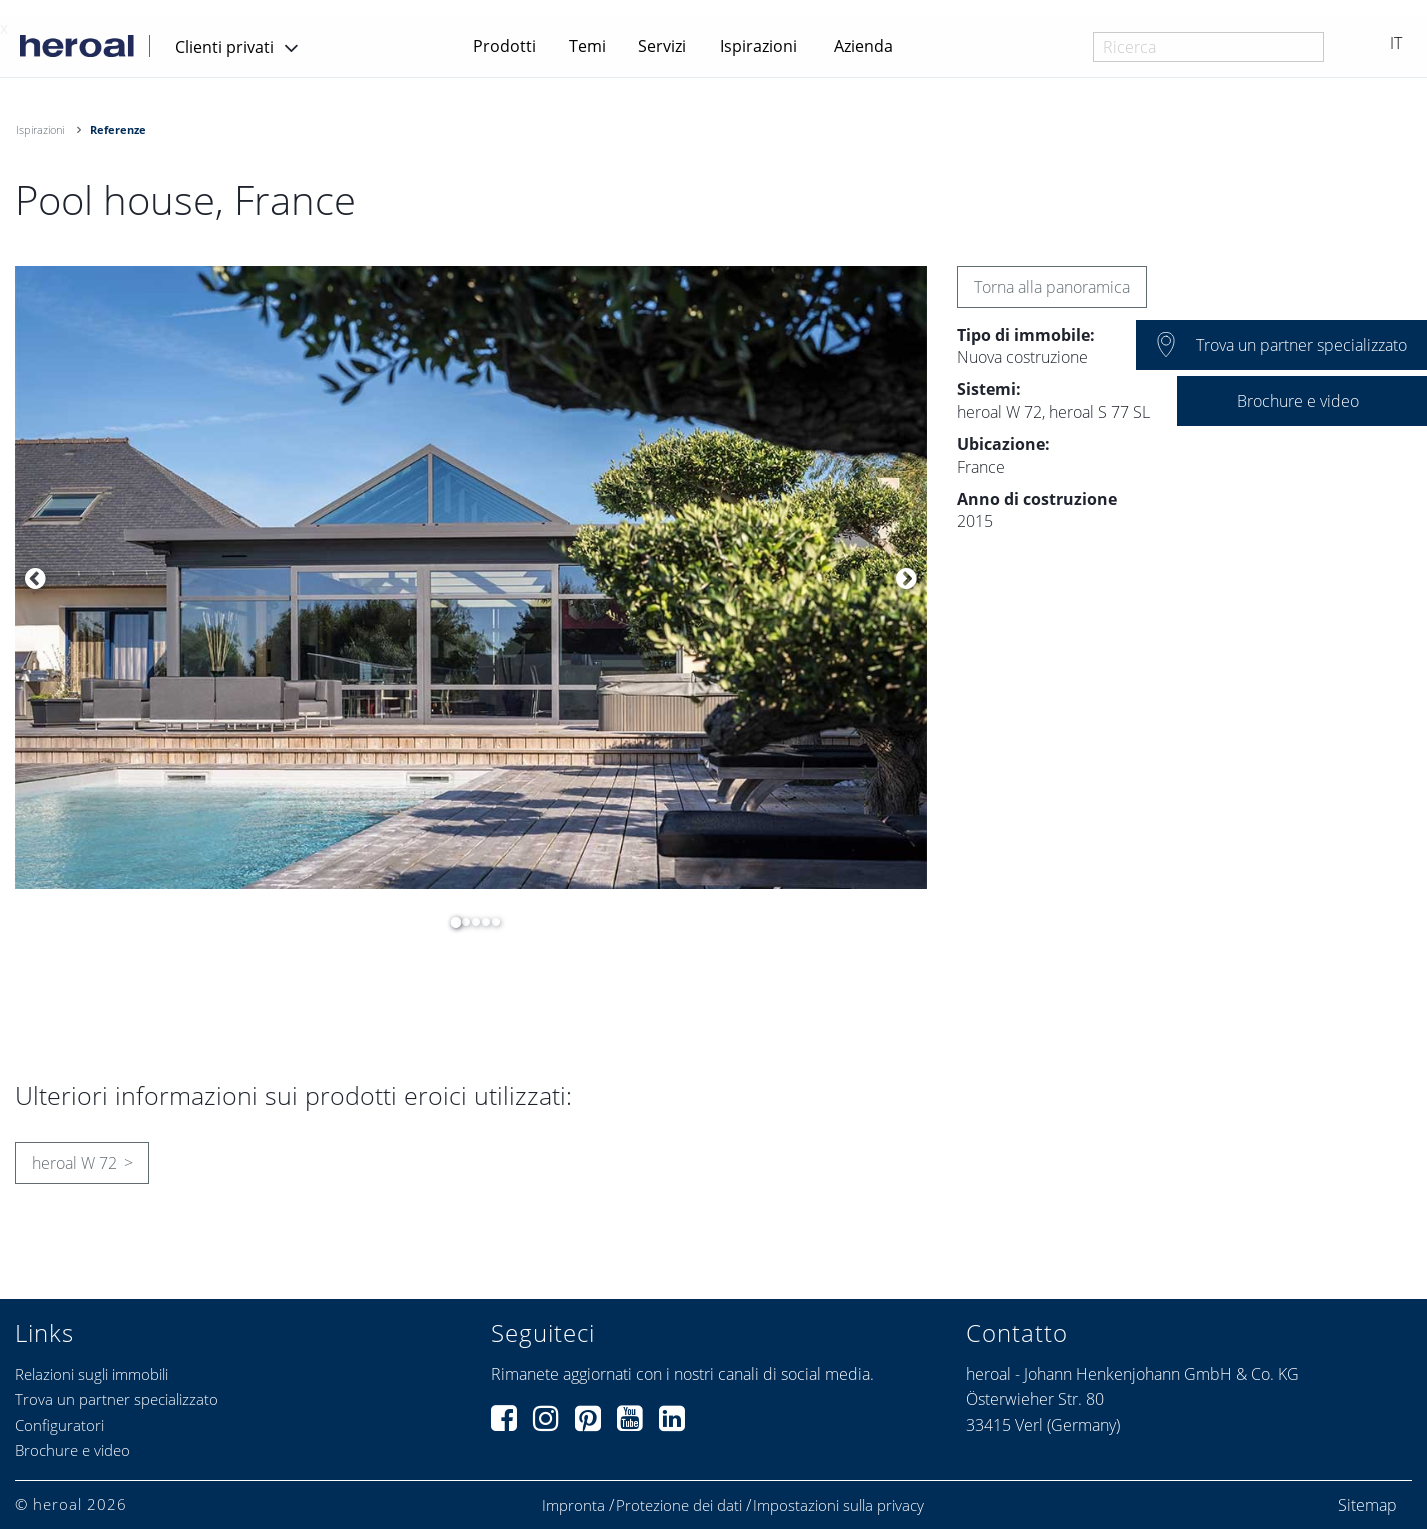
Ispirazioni (758, 46)
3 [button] (471, 922)
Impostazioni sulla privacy (838, 1505)
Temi (587, 46)
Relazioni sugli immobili (91, 1374)
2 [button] (461, 922)
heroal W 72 (74, 1163)
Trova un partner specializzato (116, 1399)
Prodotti (504, 46)
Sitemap (1367, 1505)
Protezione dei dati (679, 1505)
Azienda (863, 46)
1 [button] (451, 922)
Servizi (662, 46)
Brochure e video (72, 1450)
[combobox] (1208, 47)
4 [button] (481, 922)
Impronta (573, 1505)
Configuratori (59, 1425)
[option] (471, 577)
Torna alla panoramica (1052, 287)
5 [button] (491, 922)
